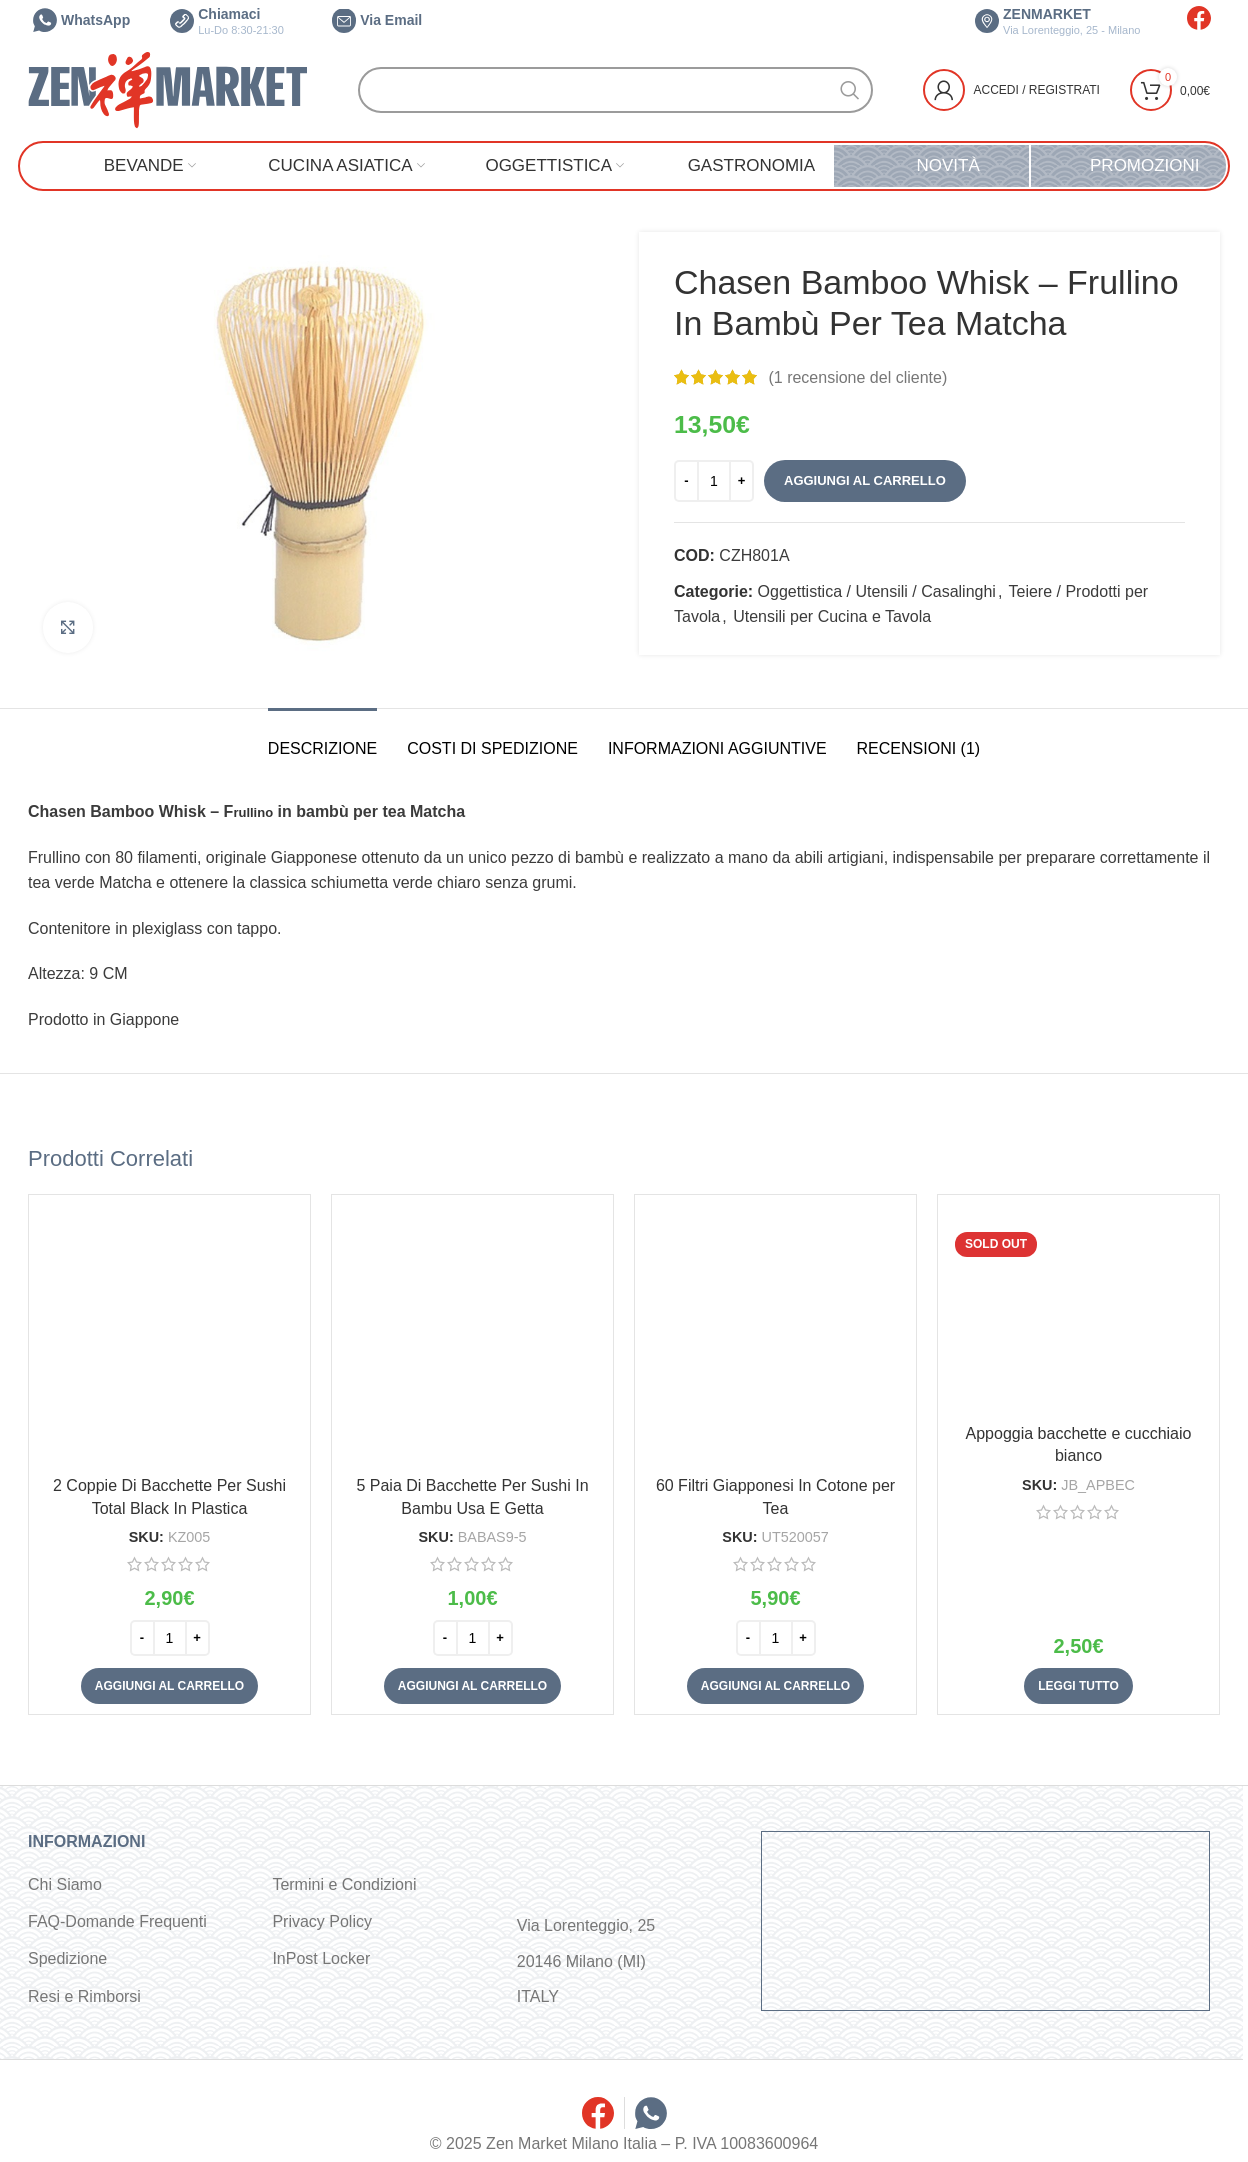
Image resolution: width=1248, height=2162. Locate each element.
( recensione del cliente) (857, 377)
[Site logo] (168, 88)
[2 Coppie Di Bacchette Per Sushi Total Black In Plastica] (169, 1335)
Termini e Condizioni (344, 1884)
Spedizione (67, 1958)
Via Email (377, 20)
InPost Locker (321, 1958)
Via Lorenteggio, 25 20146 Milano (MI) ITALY (586, 1960)
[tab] (322, 738)
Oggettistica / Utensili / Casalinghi (877, 591)
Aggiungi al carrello (865, 480)
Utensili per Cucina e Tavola (832, 616)
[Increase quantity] (741, 481)
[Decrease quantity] (686, 481)
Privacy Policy (322, 1921)
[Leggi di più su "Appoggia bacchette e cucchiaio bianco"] (1078, 1686)
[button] (169, 1686)
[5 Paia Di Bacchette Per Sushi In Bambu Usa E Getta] (472, 1335)
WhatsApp (81, 20)
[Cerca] (615, 90)
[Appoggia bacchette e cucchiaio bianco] (1078, 1309)
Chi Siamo (65, 1884)
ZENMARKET (1057, 21)
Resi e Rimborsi (84, 1996)
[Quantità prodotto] (714, 481)
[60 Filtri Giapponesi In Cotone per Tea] (775, 1335)
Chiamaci (227, 21)
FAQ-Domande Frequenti (117, 1921)
